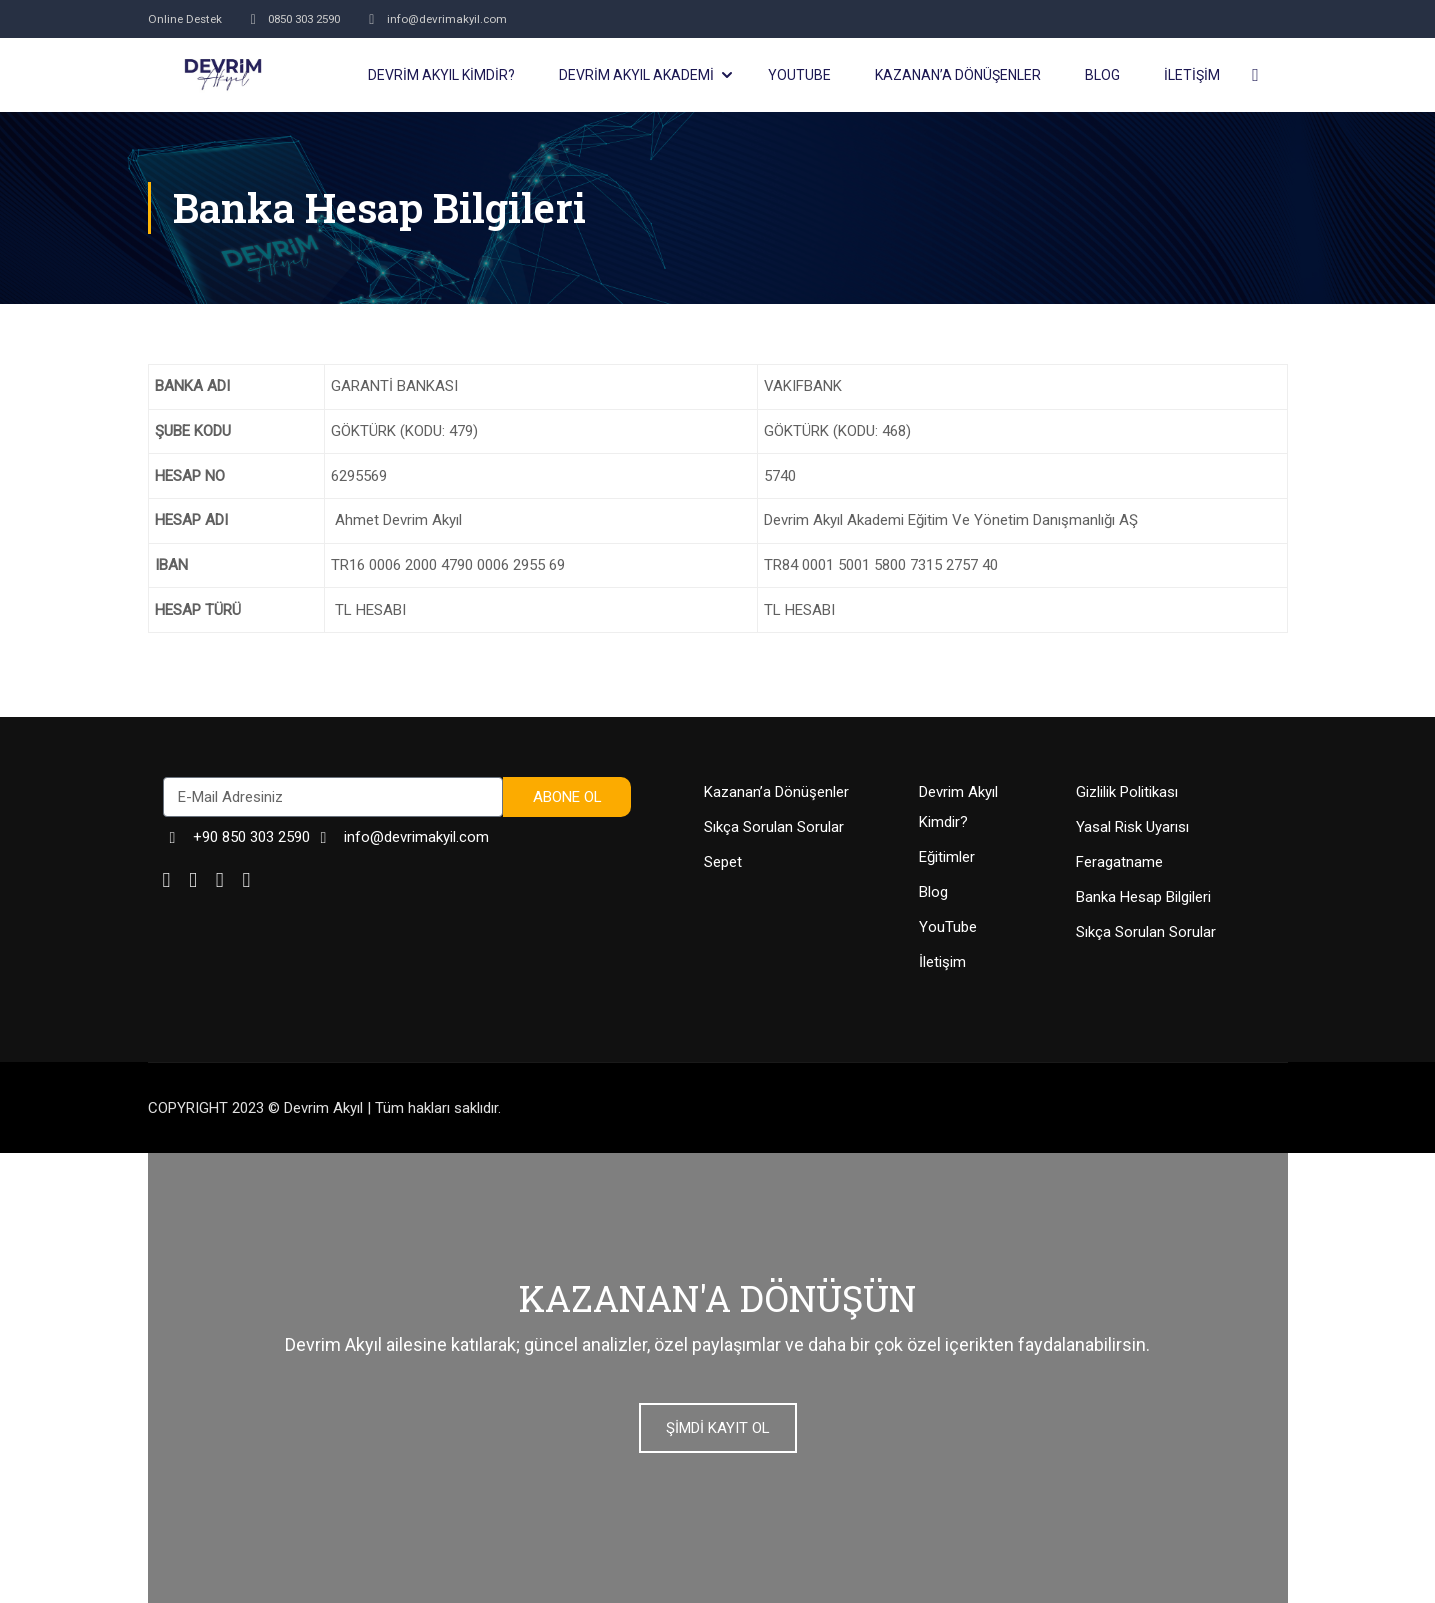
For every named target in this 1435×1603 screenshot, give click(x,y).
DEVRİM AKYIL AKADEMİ (636, 75)
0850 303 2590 (304, 18)
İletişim (942, 962)
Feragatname (1119, 862)
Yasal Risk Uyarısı (1132, 827)
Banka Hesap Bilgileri (1143, 897)
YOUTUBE (799, 75)
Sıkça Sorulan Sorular (774, 827)
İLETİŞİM (1192, 75)
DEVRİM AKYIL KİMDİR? (441, 75)
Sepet (723, 862)
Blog (933, 892)
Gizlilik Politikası (1127, 792)
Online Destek (188, 18)
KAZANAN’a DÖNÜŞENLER (958, 75)
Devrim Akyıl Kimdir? (958, 807)
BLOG (1102, 75)
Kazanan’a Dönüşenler (776, 792)
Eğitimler (947, 857)
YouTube (948, 927)
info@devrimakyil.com (456, 18)
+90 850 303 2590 (236, 837)
